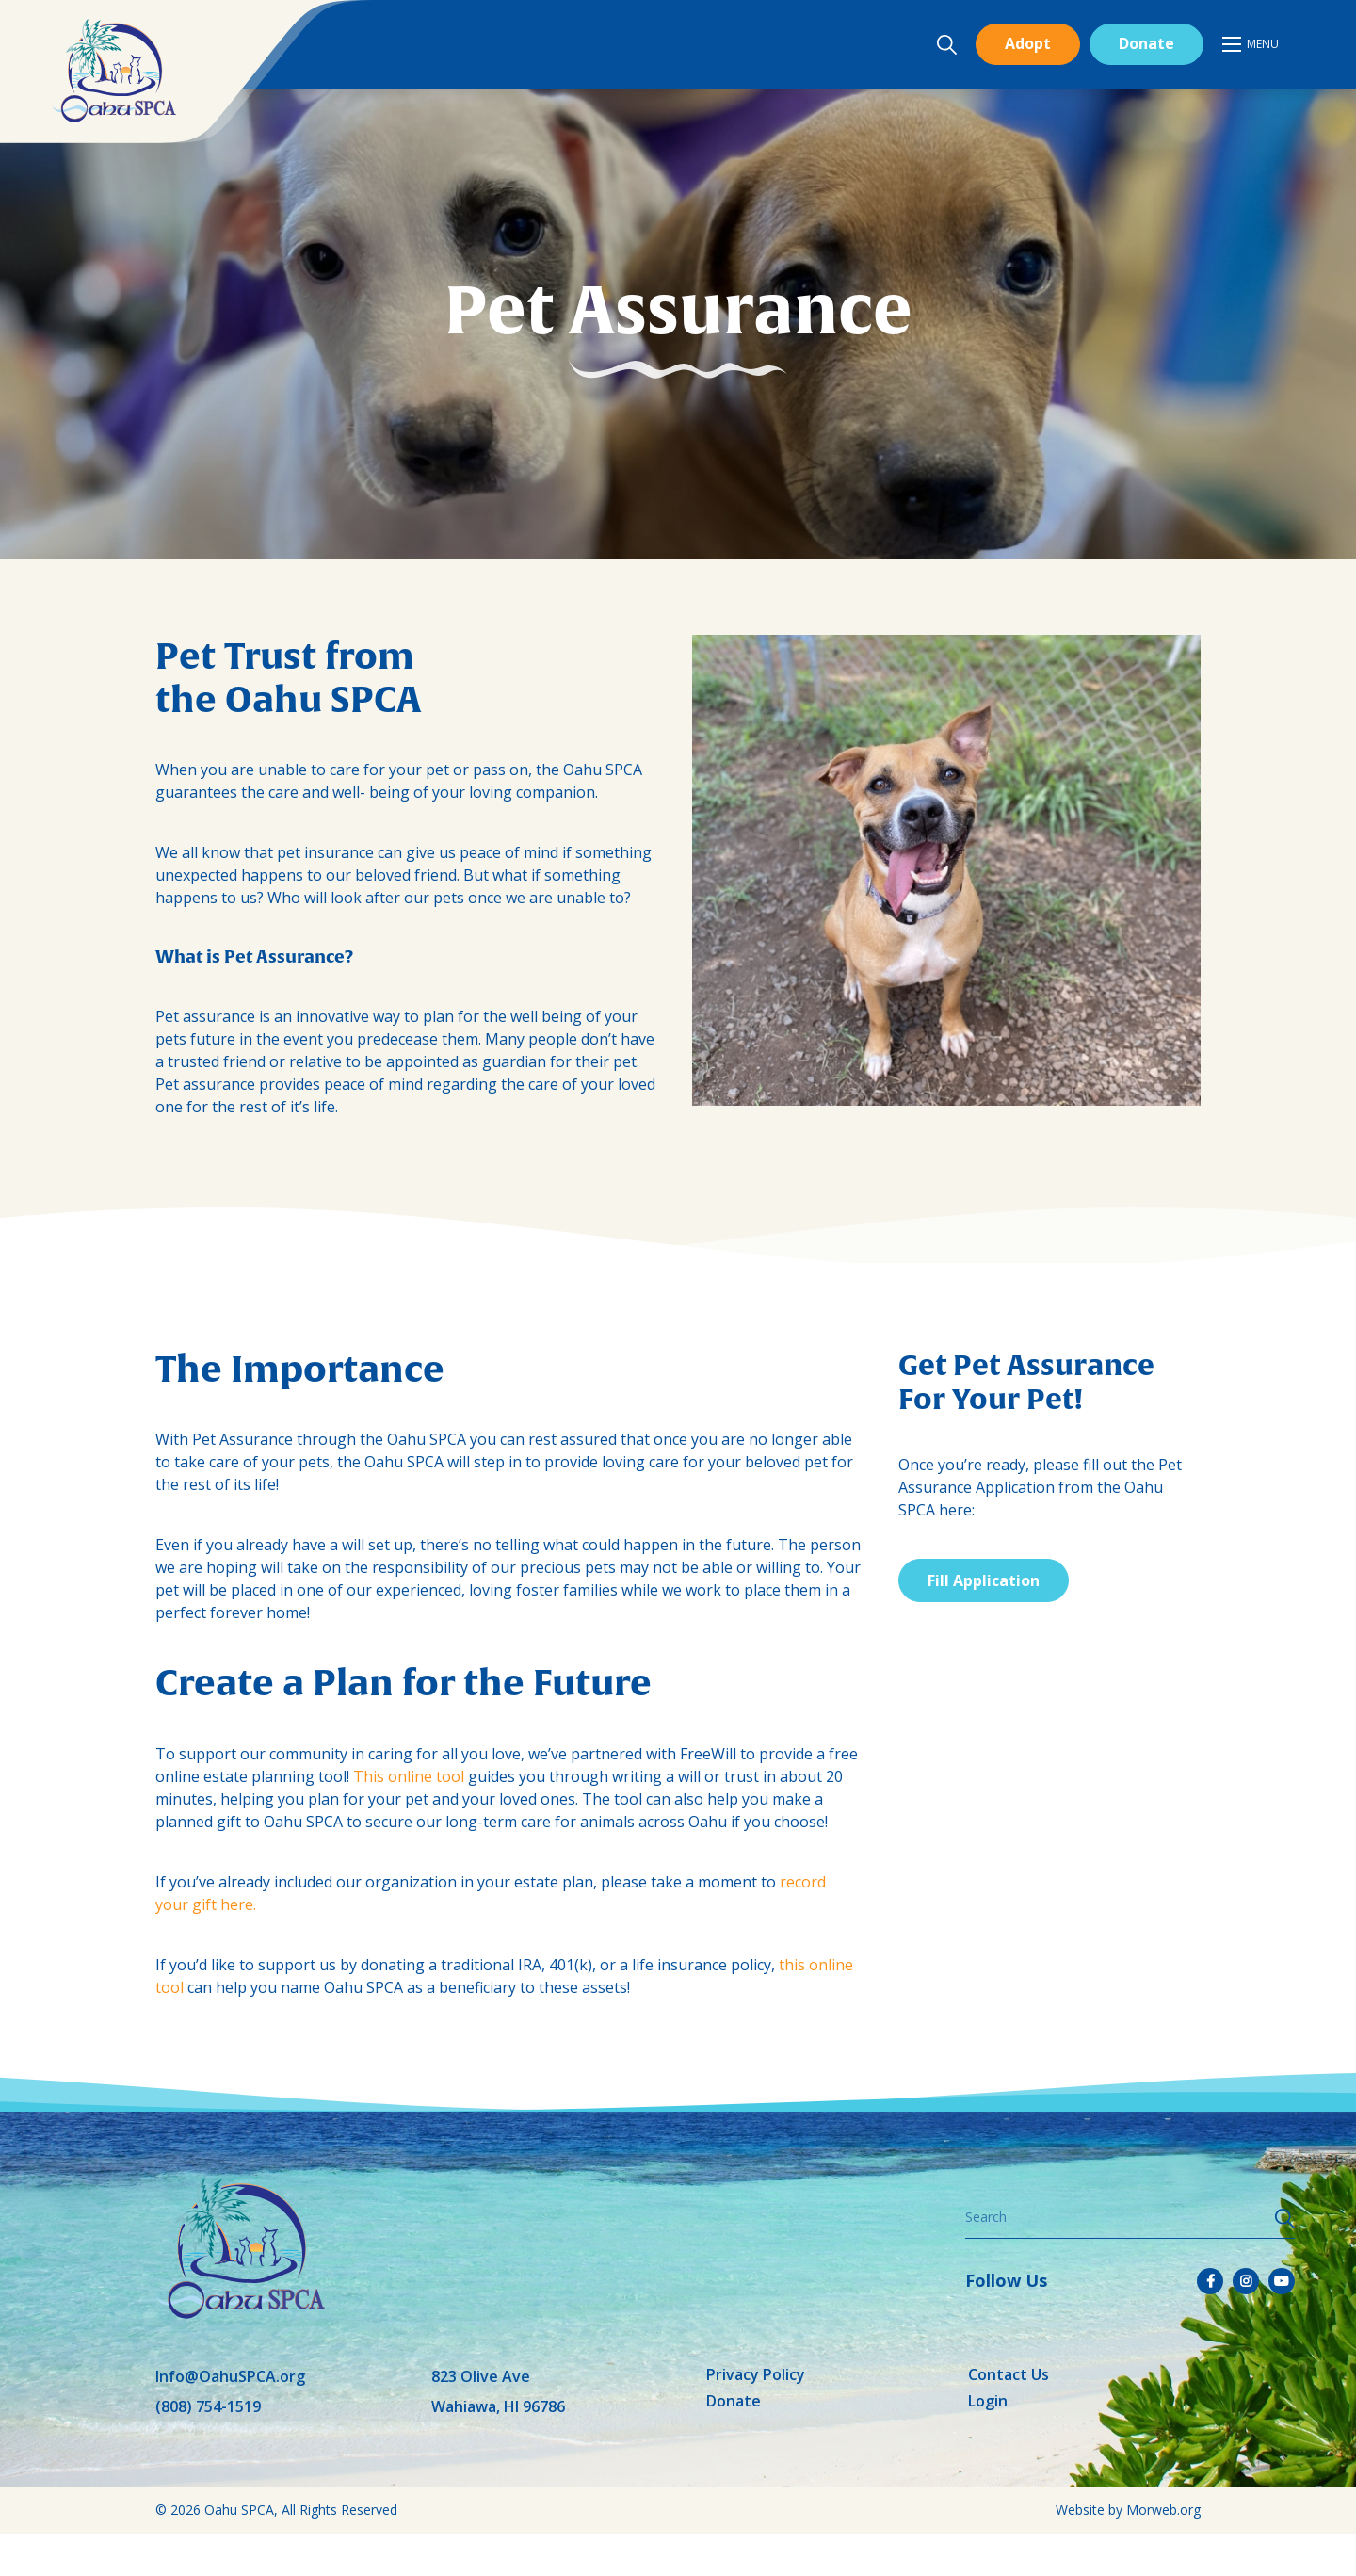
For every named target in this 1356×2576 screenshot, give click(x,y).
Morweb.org (1163, 2510)
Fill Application (984, 1580)
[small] (1210, 2281)
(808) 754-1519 (208, 2406)
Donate (1146, 43)
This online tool (408, 1776)
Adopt (1028, 43)
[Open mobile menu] (1251, 44)
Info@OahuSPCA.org (230, 2376)
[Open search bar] (946, 45)
